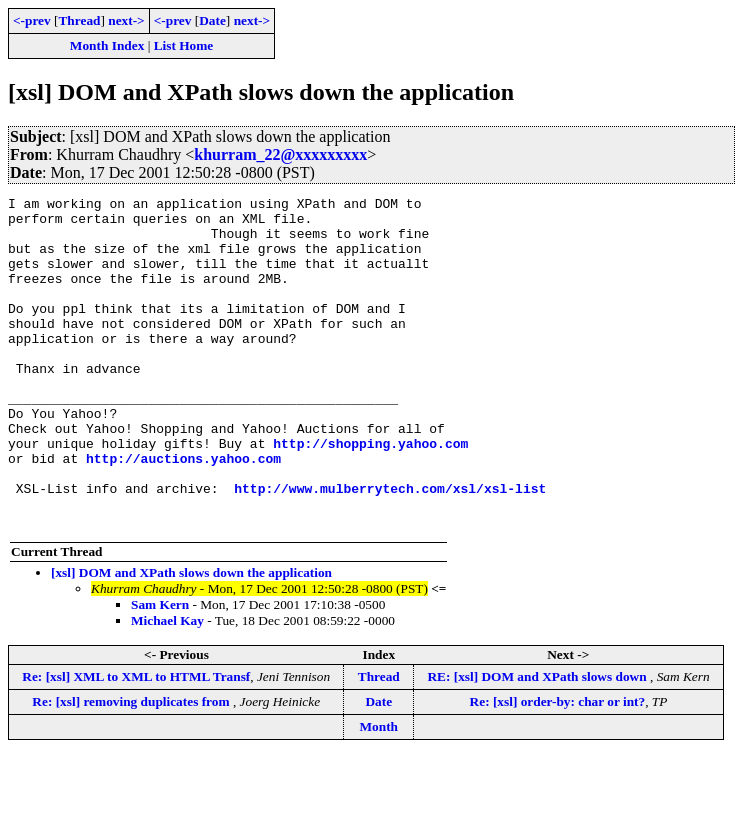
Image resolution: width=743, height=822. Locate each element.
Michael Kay (167, 686)
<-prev (32, 20)
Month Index (107, 45)
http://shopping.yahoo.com (370, 494)
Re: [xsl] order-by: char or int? (558, 767)
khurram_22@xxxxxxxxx (280, 154)
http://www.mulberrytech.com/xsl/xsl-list (390, 548)
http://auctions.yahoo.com (183, 512)
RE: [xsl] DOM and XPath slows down (538, 742)
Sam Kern (160, 670)
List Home (184, 45)
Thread (79, 20)
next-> (126, 20)
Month (379, 792)
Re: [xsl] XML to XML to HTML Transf (136, 742)
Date (212, 20)
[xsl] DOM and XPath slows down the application (191, 638)
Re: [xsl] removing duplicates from (132, 767)
